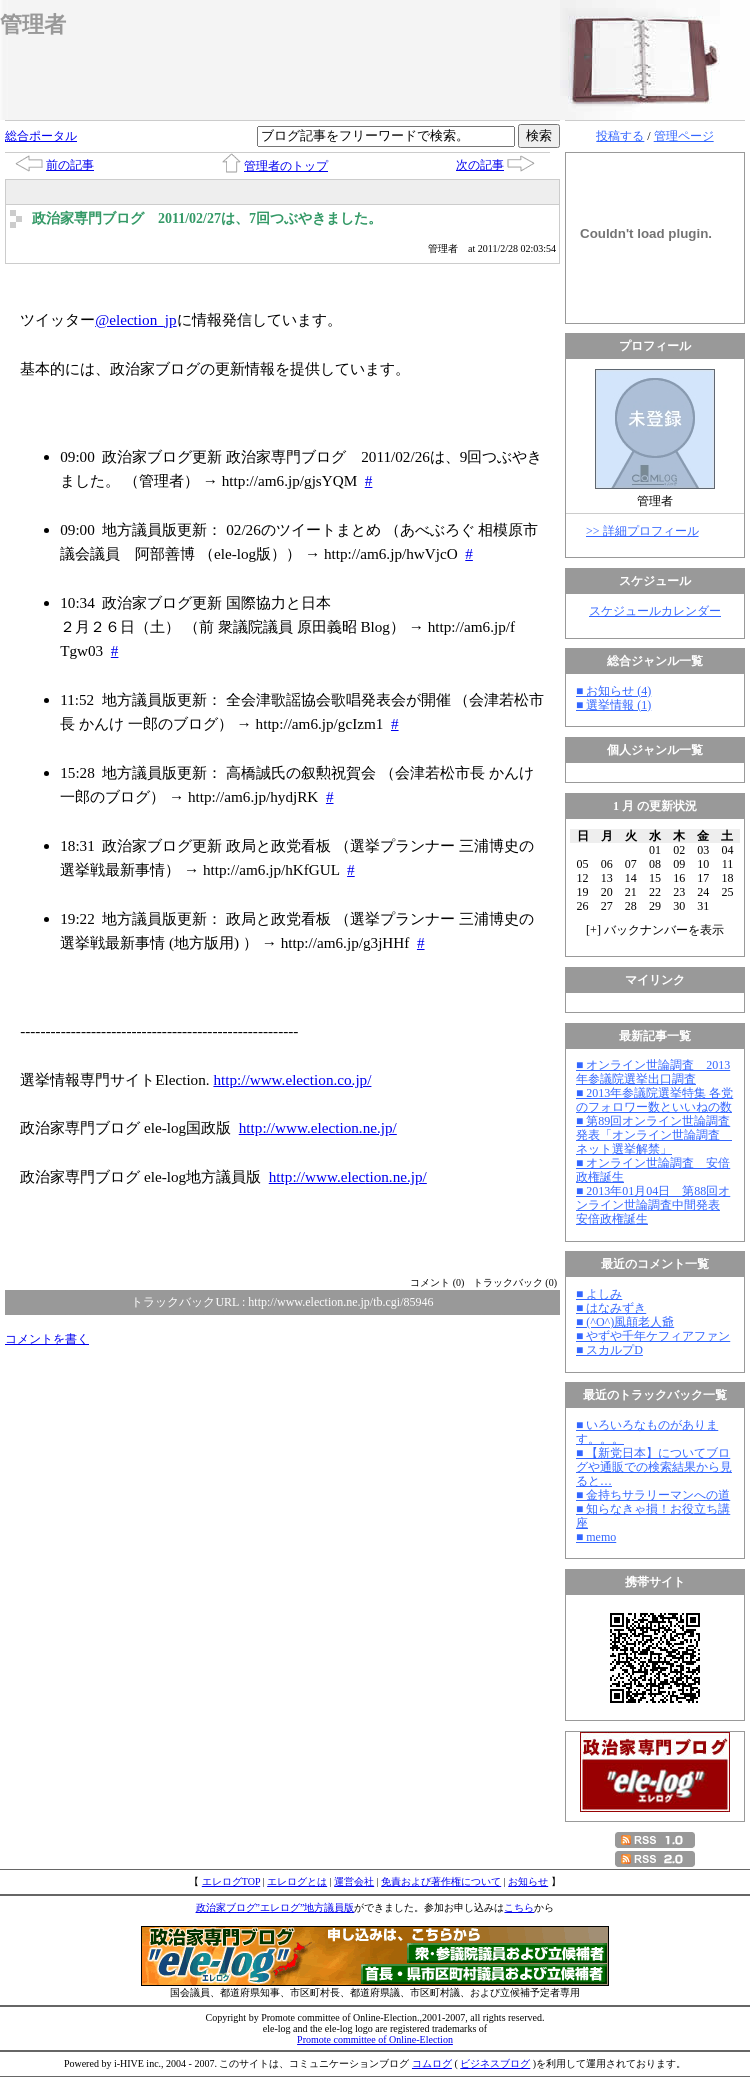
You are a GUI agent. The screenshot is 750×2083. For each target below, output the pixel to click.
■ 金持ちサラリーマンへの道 (653, 1495)
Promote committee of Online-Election (375, 2039)
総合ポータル (41, 136)
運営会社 (354, 1881)
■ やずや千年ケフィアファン (653, 1336)
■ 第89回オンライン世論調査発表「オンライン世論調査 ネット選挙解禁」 (654, 1135)
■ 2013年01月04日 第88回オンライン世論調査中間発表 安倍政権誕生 (653, 1205)
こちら (519, 1907)
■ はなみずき (611, 1308)
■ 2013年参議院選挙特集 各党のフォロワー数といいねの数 (654, 1100)
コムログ (432, 2063)
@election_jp (135, 319)
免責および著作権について (441, 1881)
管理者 (33, 24)
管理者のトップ (286, 166)
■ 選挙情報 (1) (613, 705)
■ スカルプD (609, 1350)
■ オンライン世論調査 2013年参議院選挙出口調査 (653, 1072)
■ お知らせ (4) (613, 691)
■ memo (596, 1537)
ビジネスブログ (495, 2063)
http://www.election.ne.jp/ (318, 1127)
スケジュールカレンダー (655, 611)
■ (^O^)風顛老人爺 (625, 1322)
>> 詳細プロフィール (642, 531)
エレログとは (297, 1881)
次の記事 (480, 165)
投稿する (620, 136)
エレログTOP (231, 1881)
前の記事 (70, 165)
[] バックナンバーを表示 (655, 930)
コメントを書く (47, 1339)
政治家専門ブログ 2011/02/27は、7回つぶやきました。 (207, 218)
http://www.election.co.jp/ (292, 1079)
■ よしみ (599, 1294)
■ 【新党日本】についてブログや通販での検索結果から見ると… (654, 1467)
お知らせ (528, 1881)
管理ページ (684, 136)
